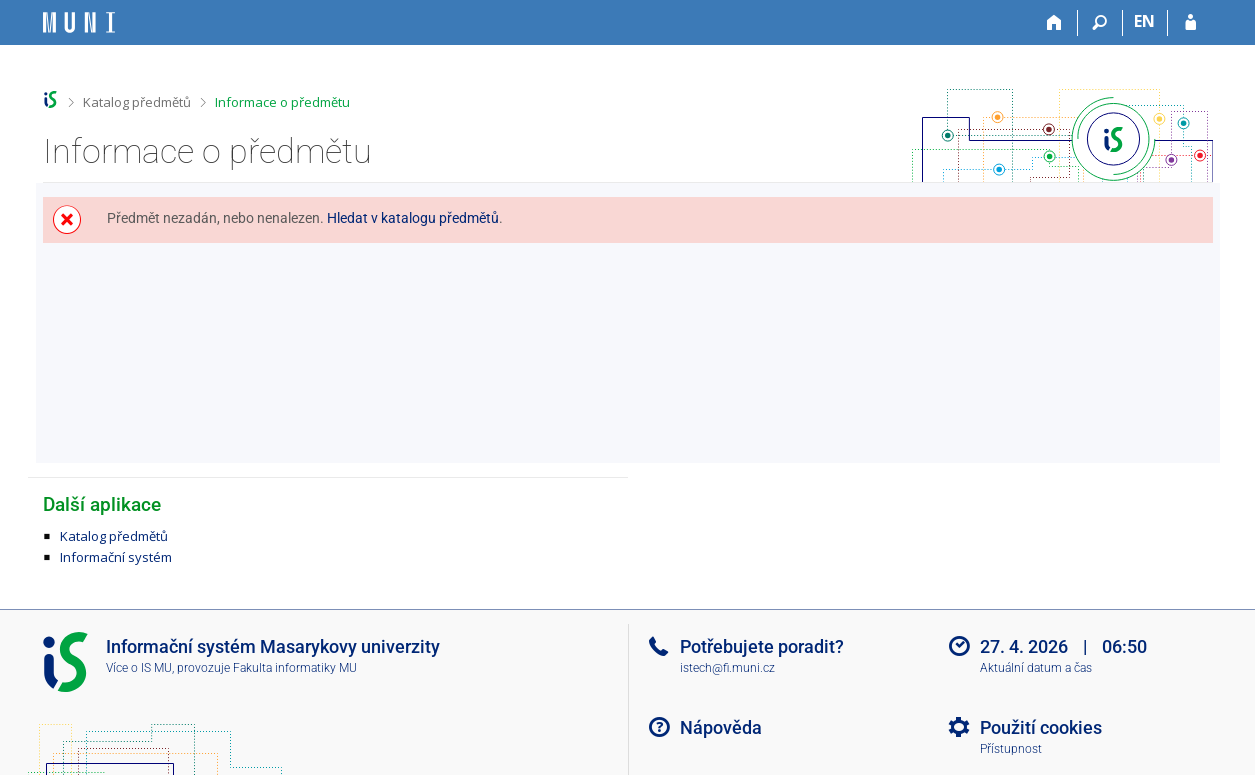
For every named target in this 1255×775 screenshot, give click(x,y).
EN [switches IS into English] (1144, 21)
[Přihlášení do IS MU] (1190, 23)
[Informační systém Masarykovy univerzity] (79, 22)
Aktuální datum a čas (1036, 668)
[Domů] (1055, 23)
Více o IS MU (139, 668)
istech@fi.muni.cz (727, 668)
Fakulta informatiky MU (295, 668)
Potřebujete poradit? (762, 646)
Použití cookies (1041, 727)
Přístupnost (1011, 749)
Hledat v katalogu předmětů (413, 218)
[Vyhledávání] (1100, 23)
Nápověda (721, 727)
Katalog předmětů (137, 102)
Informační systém (116, 557)
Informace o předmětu (282, 102)
